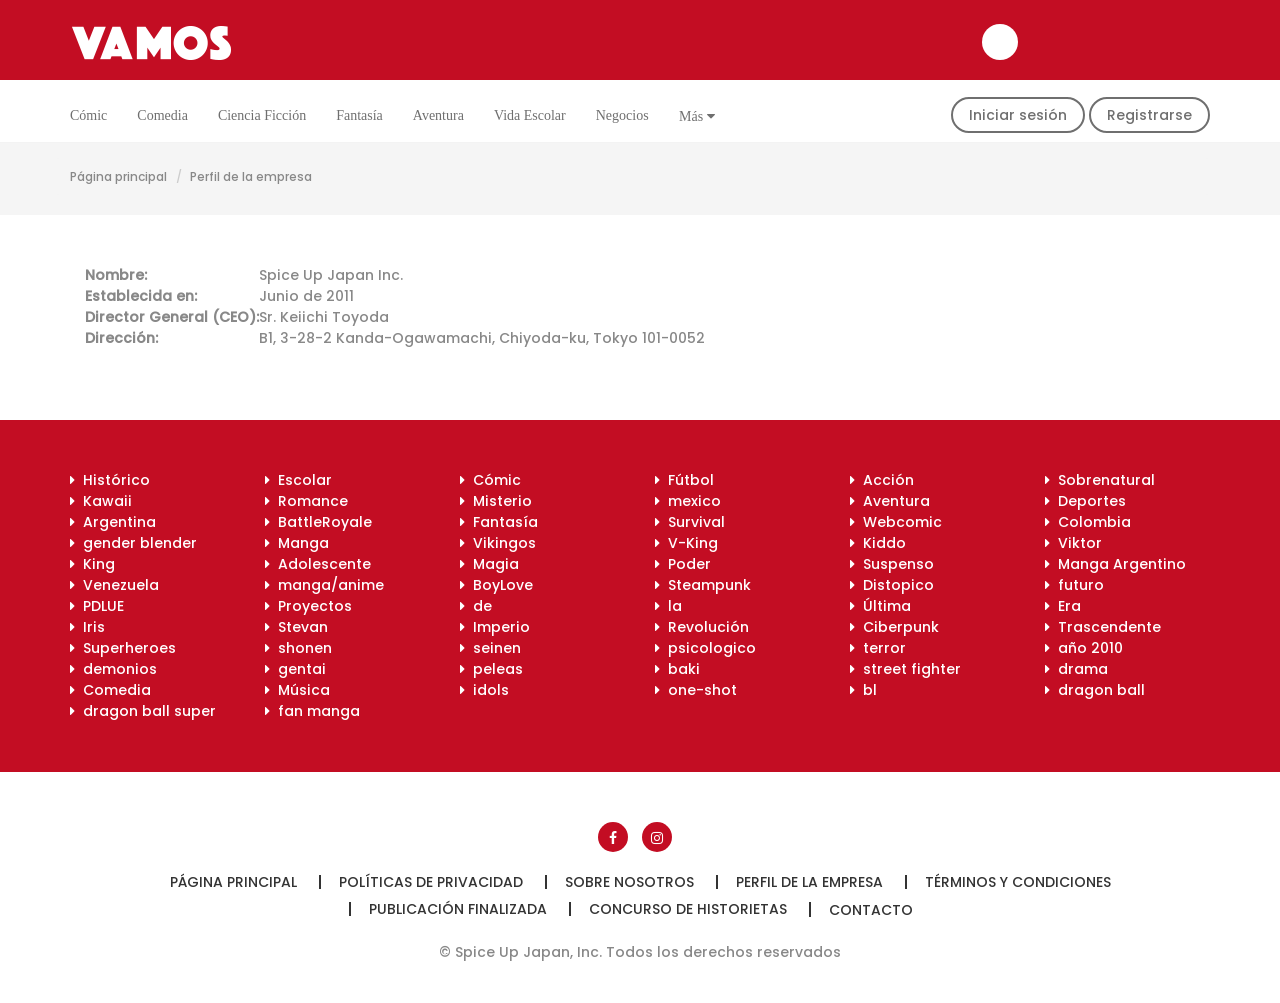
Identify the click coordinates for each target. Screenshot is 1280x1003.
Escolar (298, 480)
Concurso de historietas (688, 909)
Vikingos (498, 543)
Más (697, 116)
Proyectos (308, 606)
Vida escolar (530, 115)
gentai (295, 669)
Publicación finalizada (458, 909)
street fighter (905, 669)
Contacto (871, 910)
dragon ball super (143, 711)
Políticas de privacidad (431, 882)
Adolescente (318, 564)
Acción (882, 480)
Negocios (622, 115)
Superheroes (123, 648)
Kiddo (878, 543)
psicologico (705, 648)
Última (880, 606)
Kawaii (101, 501)
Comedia (162, 115)
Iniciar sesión (1018, 115)
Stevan (296, 627)
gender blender (133, 543)
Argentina (113, 522)
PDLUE (97, 606)
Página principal (118, 176)
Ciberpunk (894, 627)
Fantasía (359, 115)
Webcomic (896, 522)
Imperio (495, 627)
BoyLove (496, 585)
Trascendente (1103, 627)
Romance (306, 501)
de (476, 606)
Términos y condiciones (1018, 882)
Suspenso (892, 564)
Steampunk (703, 585)
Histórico (110, 480)
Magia (489, 564)
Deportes (1085, 501)
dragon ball (1095, 690)
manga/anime (324, 585)
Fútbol (684, 480)
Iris (87, 627)
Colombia (1088, 522)
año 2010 (1084, 648)
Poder (683, 564)
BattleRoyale (318, 522)
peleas (491, 669)
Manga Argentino (1115, 564)
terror (878, 648)
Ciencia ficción (262, 115)
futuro (1074, 585)
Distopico (892, 585)
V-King (686, 543)
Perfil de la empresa (809, 882)
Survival (690, 522)
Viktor (1073, 543)
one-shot (696, 690)
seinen (490, 648)
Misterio (496, 501)
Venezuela (114, 585)
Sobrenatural (1100, 480)
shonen (298, 648)
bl (863, 690)
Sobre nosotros (629, 882)
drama (1076, 669)
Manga (297, 543)
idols (484, 690)
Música (297, 690)
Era (1063, 606)
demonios (113, 669)
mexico (688, 501)
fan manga (312, 711)
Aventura (438, 115)
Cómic (88, 115)
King (92, 564)
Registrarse (1149, 115)
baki (677, 669)
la (668, 606)
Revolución (702, 627)
